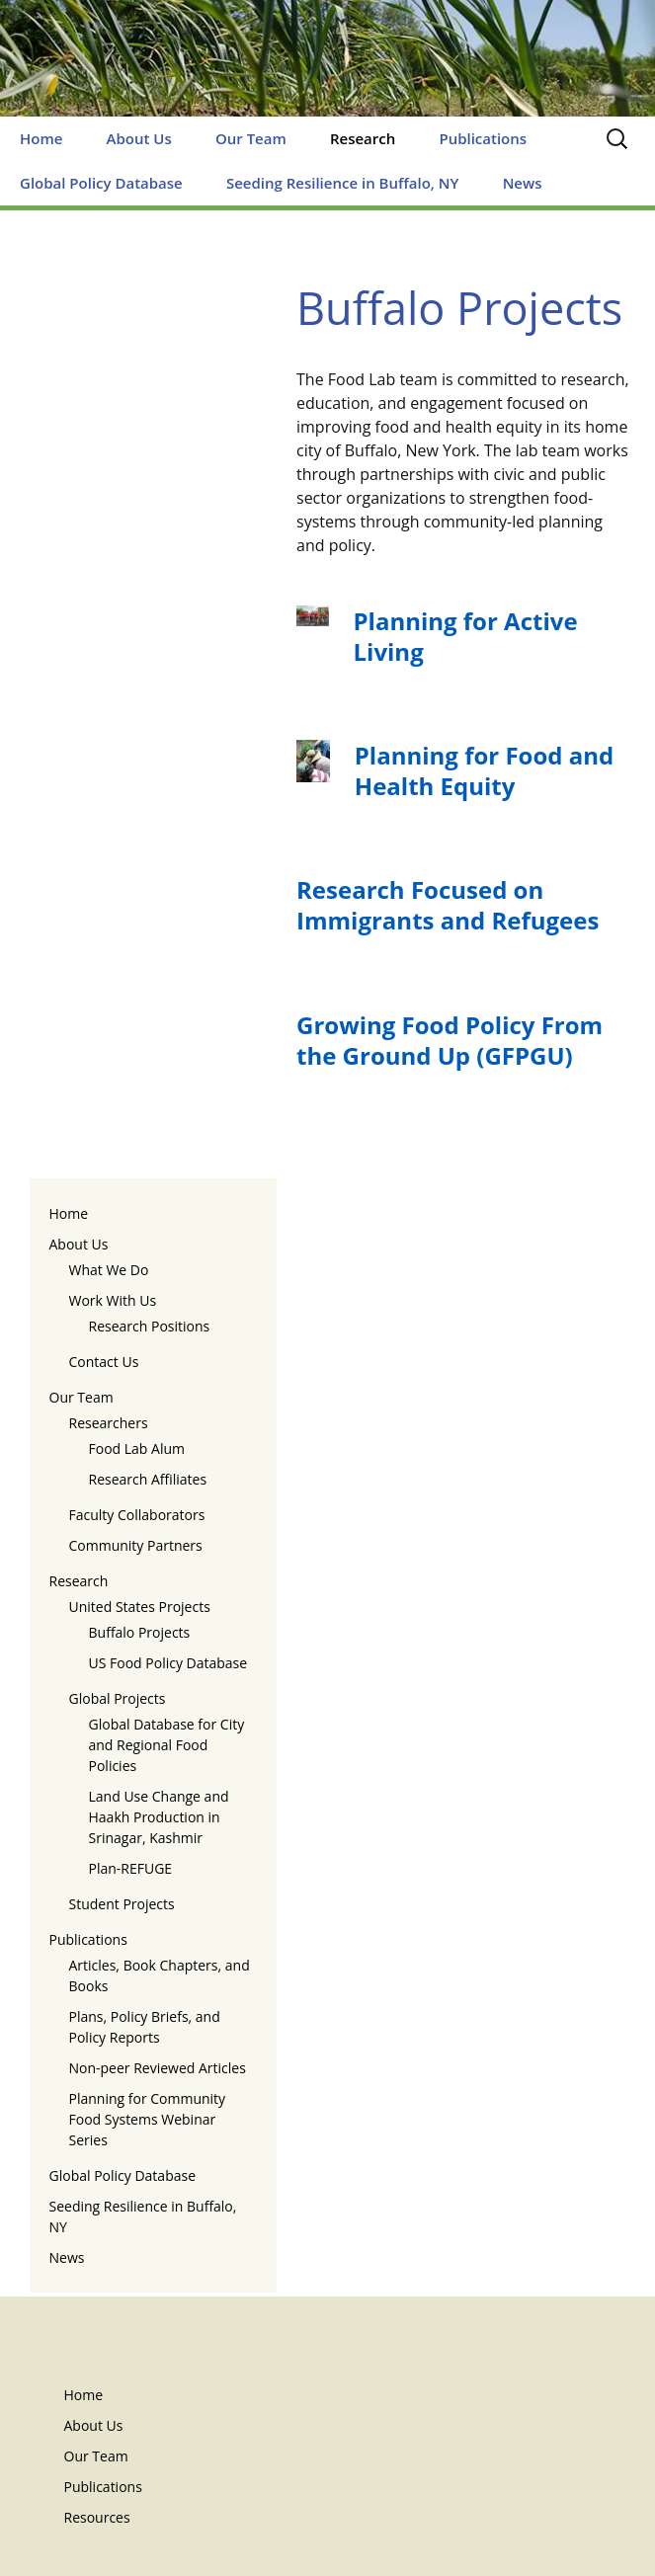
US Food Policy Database (168, 1662)
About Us (139, 138)
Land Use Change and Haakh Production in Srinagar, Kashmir (159, 1817)
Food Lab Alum (137, 1448)
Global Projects (117, 1698)
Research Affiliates (148, 1479)
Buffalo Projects (140, 1632)
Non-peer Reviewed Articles (157, 2067)
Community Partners (136, 1545)
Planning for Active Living (466, 636)
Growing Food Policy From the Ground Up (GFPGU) (449, 1040)
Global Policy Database (101, 183)
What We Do (109, 1269)
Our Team (251, 138)
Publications (483, 138)
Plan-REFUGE (131, 1868)
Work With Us (113, 1300)
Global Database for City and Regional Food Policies (167, 1745)
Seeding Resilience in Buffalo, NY (342, 183)
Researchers (108, 1422)
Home (41, 138)
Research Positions (149, 1326)
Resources (97, 2517)
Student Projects (122, 1903)
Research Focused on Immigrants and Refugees (447, 904)
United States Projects (139, 1606)
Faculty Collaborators (137, 1514)
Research (362, 138)
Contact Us (104, 1361)
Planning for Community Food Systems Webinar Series (147, 2119)
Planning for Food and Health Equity (484, 770)
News (522, 183)
